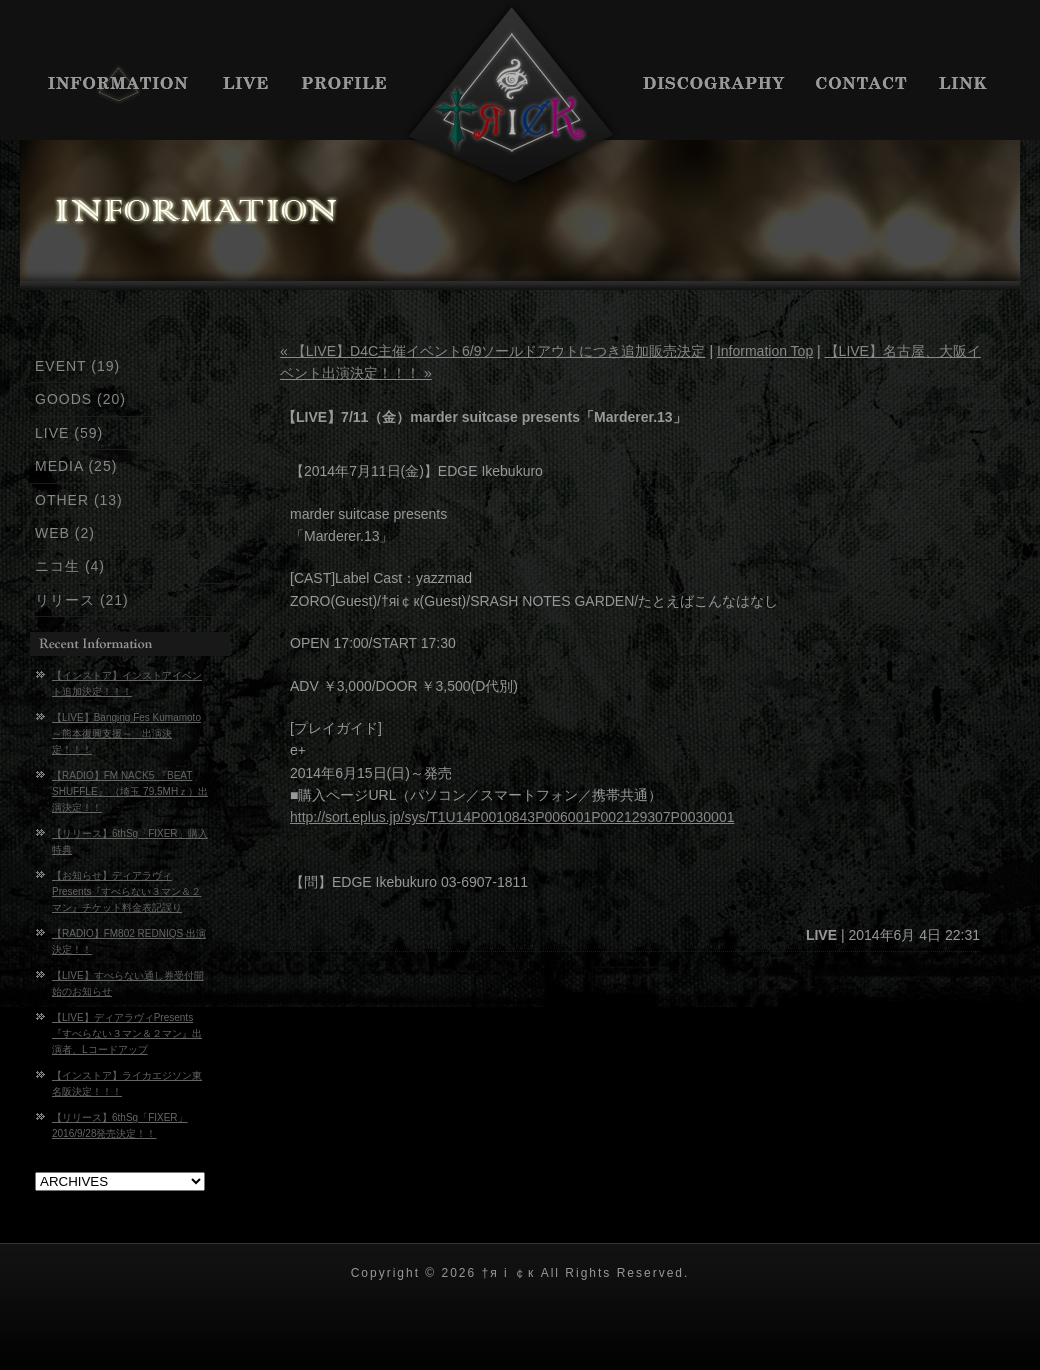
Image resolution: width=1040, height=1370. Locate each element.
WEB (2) (65, 533)
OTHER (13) (79, 500)
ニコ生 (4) (70, 566)
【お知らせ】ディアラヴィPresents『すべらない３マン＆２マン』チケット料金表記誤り (126, 891)
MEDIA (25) (76, 466)
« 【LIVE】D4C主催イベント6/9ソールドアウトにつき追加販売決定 (493, 351)
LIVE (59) (69, 433)
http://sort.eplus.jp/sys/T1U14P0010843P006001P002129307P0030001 (512, 817)
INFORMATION (112, 85)
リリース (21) (82, 600)
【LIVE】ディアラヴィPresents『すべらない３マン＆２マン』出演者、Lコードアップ (127, 1033)
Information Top (765, 351)
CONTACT (862, 85)
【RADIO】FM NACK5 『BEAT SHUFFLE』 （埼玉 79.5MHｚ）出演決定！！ (130, 791)
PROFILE (345, 85)
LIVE (247, 85)
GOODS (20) (80, 399)
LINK (972, 85)
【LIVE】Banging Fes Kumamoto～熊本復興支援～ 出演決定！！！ (126, 733)
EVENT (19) (77, 366)
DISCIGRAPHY (715, 85)
